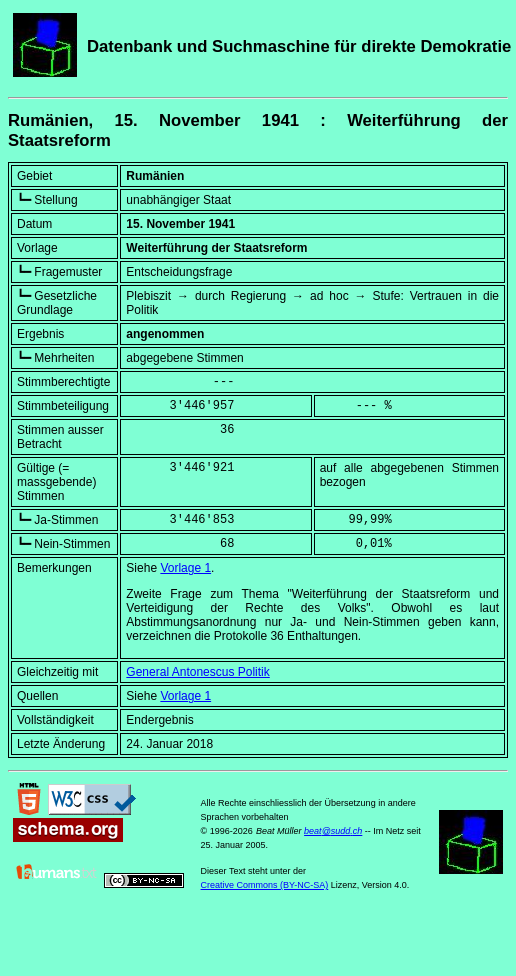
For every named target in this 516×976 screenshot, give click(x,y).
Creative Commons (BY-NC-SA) (265, 885)
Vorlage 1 (185, 568)
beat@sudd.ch (333, 831)
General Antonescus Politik (197, 672)
